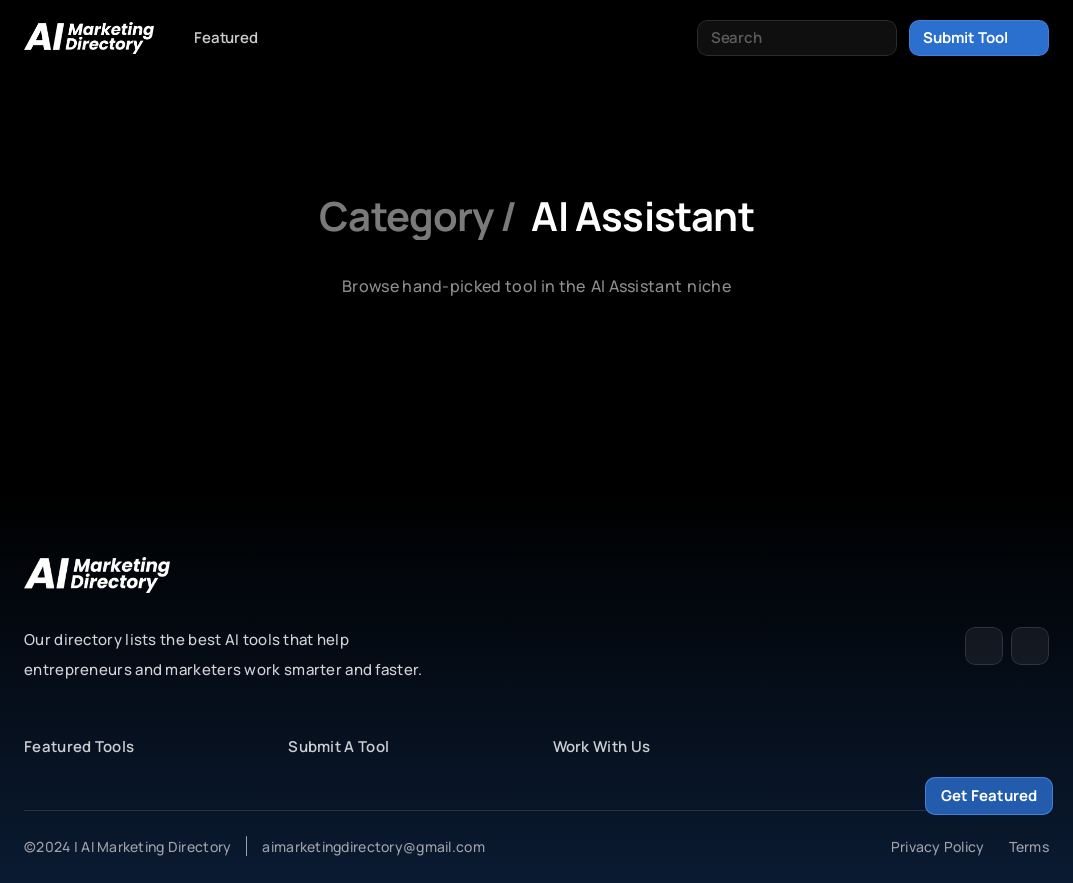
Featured (226, 37)
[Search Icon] (797, 38)
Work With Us (602, 746)
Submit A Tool (338, 746)
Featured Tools (79, 746)
